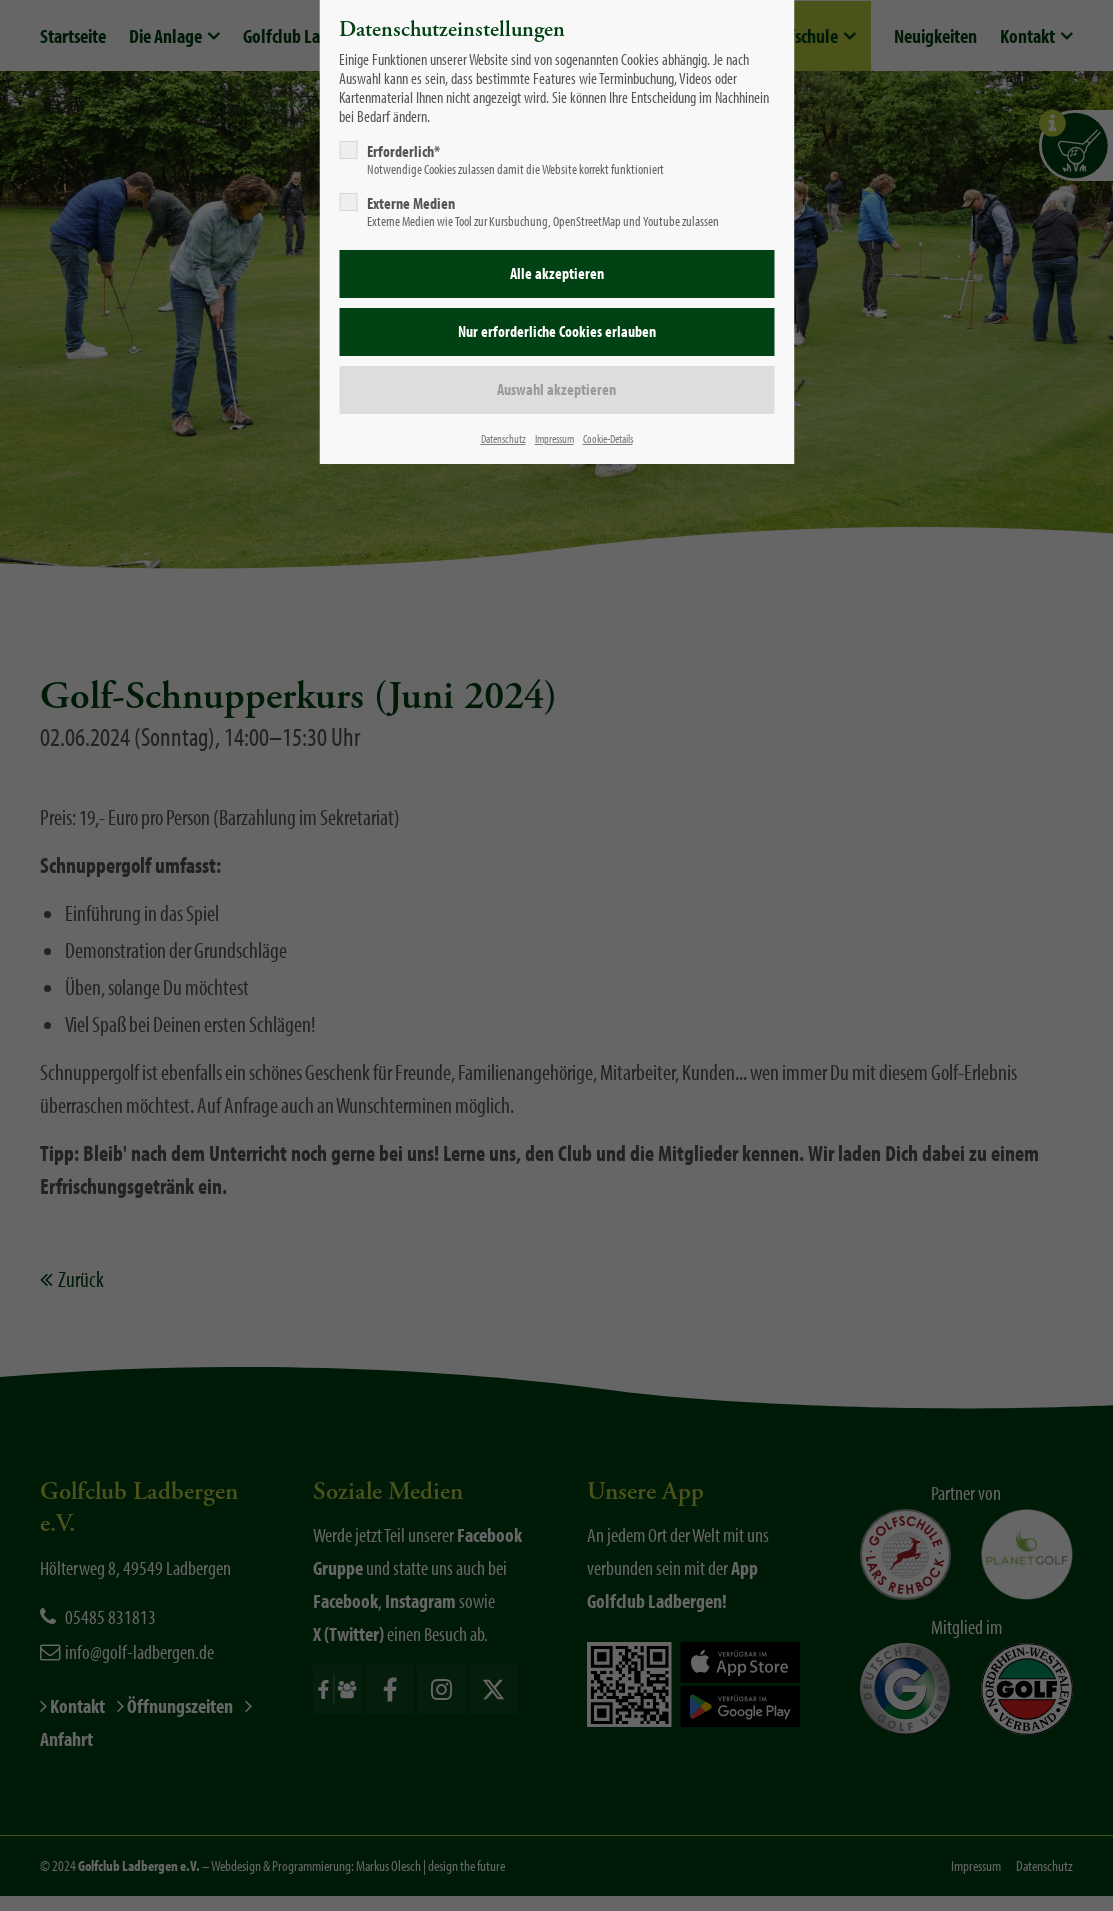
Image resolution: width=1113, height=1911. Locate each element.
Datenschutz (503, 438)
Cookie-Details (608, 438)
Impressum (554, 438)
